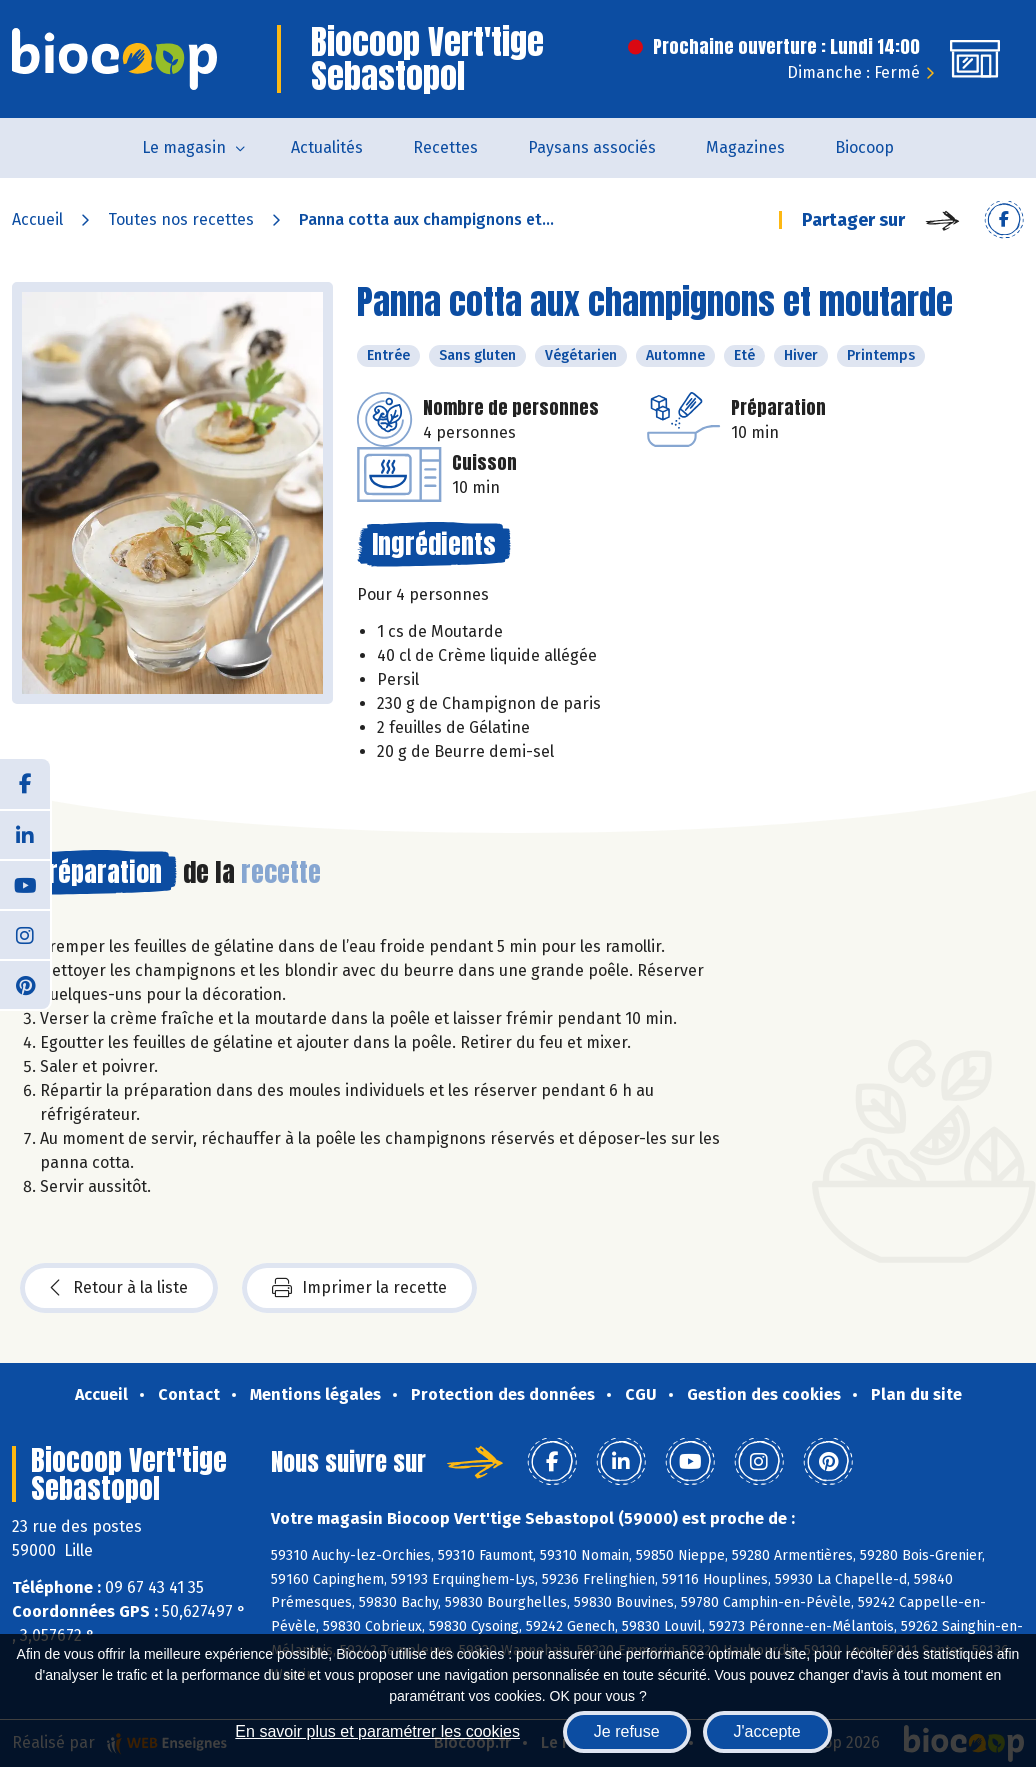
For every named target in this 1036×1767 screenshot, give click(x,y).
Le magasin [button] (184, 147)
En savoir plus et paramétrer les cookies (377, 1731)
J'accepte (767, 1731)
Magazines (745, 147)
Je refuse (627, 1731)
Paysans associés (592, 147)
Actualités (327, 147)
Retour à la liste (119, 1288)
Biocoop (864, 147)
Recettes (445, 147)
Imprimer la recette (359, 1288)
